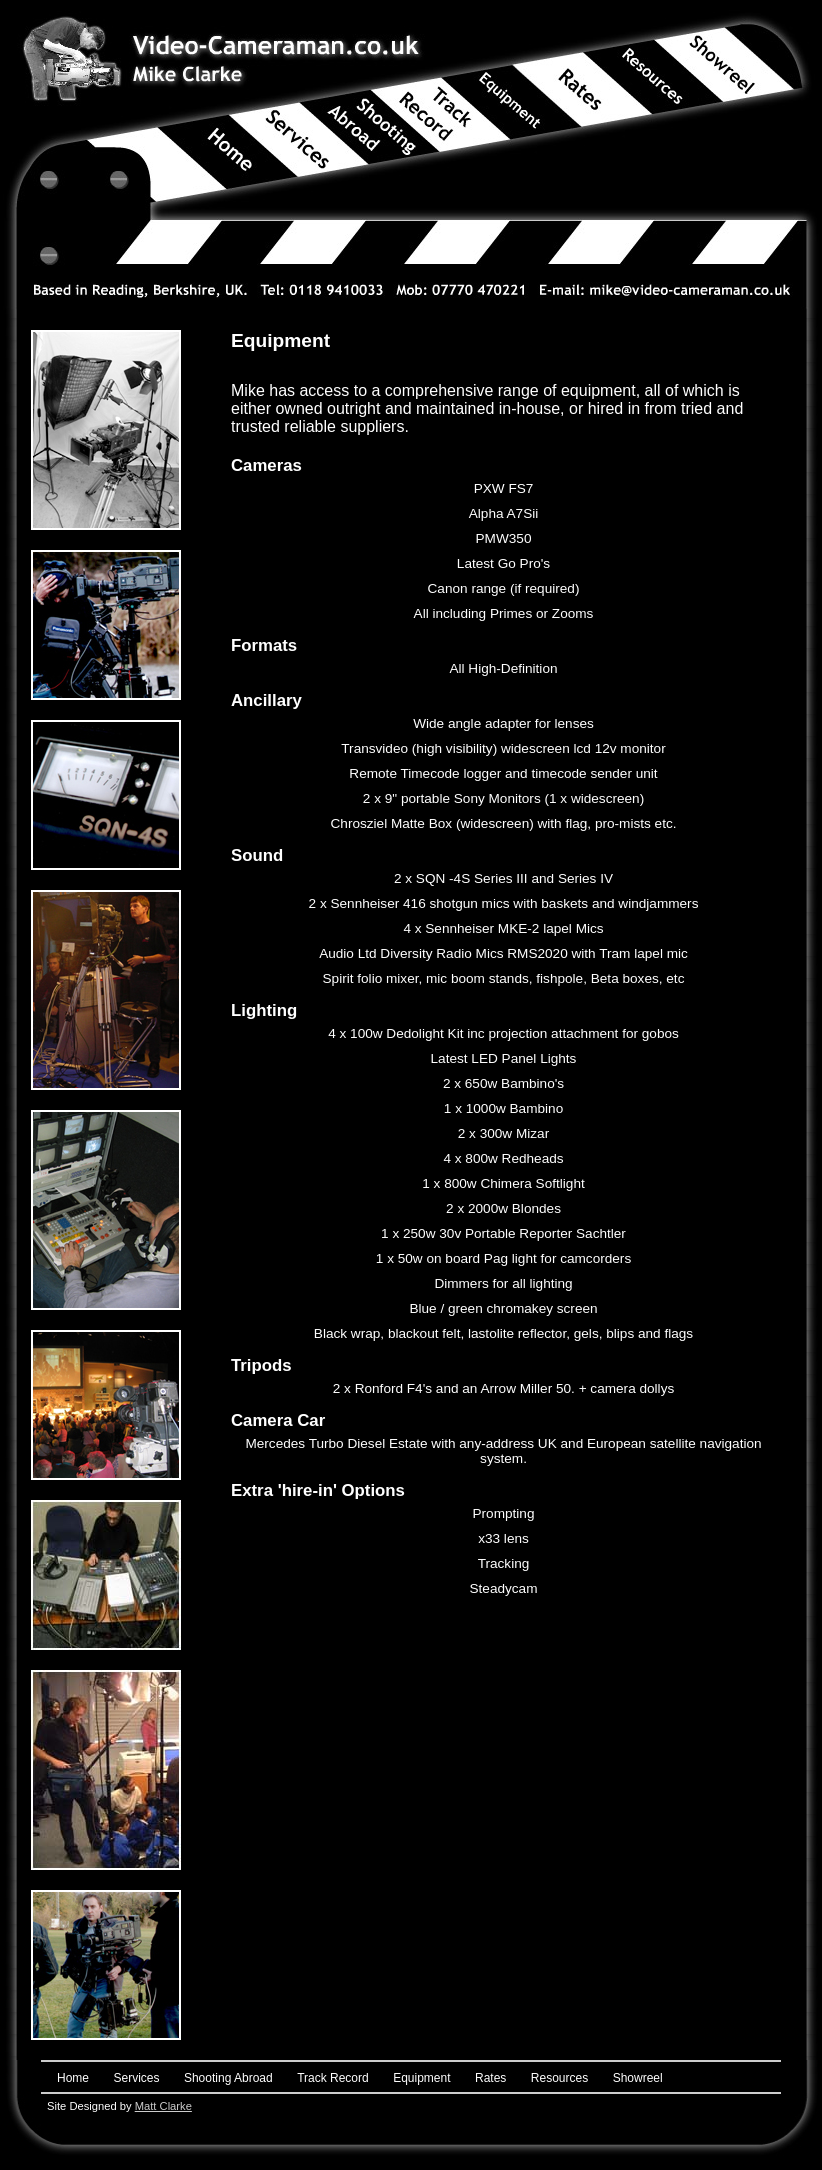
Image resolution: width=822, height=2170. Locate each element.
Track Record (333, 2078)
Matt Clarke (163, 2106)
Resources (559, 2078)
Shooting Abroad (228, 2078)
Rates (490, 2078)
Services (136, 2078)
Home (73, 2078)
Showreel (638, 2078)
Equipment (421, 2078)
